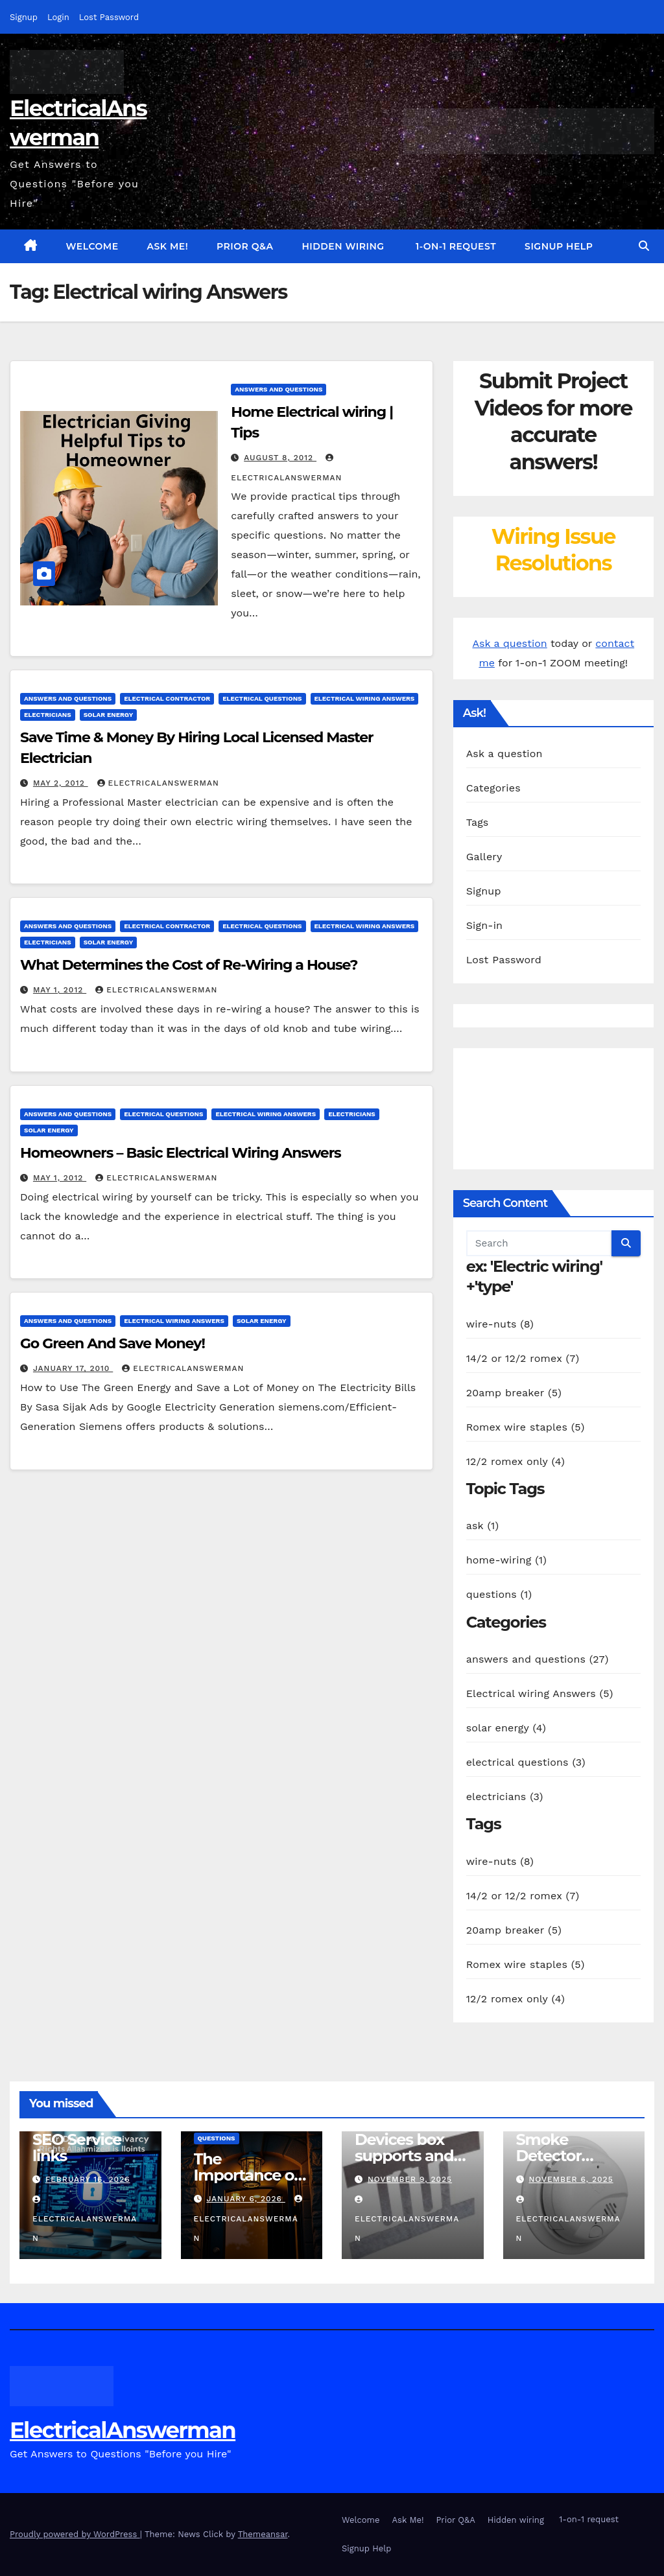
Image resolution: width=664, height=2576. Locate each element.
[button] (644, 246)
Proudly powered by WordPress (75, 2534)
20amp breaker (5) (514, 1393)
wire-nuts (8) (500, 1324)
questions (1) (499, 1594)
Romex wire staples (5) (525, 1427)
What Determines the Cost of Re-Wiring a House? (188, 965)
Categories (493, 788)
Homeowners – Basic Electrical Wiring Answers (180, 1153)
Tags (477, 822)
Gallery (484, 856)
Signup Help (559, 246)
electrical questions (262, 698)
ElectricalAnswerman (122, 2430)
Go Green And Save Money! (112, 1343)
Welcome (92, 246)
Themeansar (263, 2534)
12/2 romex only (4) (515, 1461)
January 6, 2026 (245, 2198)
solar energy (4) (506, 1728)
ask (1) (482, 1525)
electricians (47, 714)
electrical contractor (167, 698)
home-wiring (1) (506, 1560)
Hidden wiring (343, 246)
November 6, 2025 (570, 2179)
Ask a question (510, 643)
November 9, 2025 (410, 2179)
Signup (24, 17)
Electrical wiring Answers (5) (539, 1693)
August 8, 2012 (280, 457)
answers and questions (278, 389)
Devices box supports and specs (404, 2155)
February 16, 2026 (87, 2179)
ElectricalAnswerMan (158, 783)
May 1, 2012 (59, 989)
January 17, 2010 (73, 1368)
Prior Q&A (245, 246)
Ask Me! (168, 246)
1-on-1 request (455, 246)
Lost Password (109, 17)
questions (216, 2138)
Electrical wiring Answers (364, 698)
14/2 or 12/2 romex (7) (523, 1358)
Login (58, 17)
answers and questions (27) (537, 1659)
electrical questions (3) (526, 1762)
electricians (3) (504, 1796)
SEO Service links (76, 2147)
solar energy (109, 714)
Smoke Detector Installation (557, 2155)
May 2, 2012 (60, 783)
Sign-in (484, 925)
